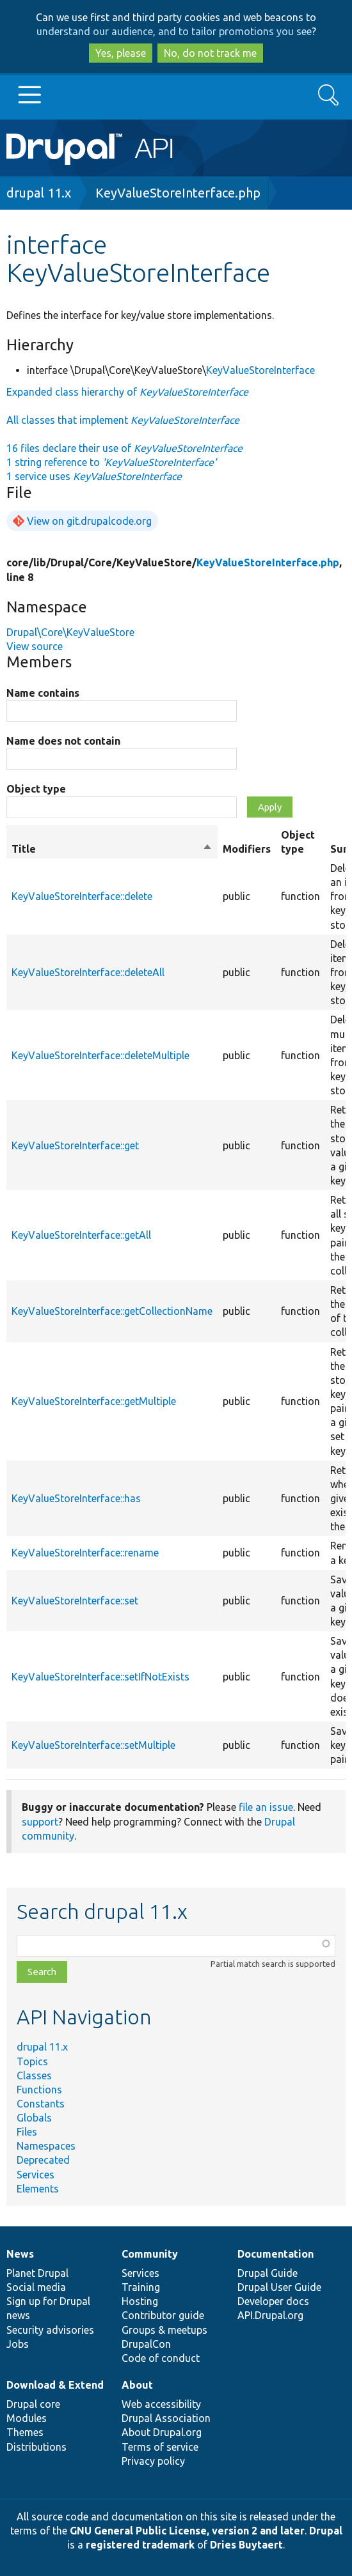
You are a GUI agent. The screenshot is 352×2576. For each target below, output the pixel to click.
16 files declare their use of (124, 448)
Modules (26, 2418)
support (40, 1821)
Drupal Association (166, 2418)
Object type (36, 789)
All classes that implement (122, 420)
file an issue (266, 1807)
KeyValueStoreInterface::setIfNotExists (100, 1676)
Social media (36, 2287)
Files (27, 2132)
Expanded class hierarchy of (127, 392)
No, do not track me (210, 53)
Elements (38, 2188)
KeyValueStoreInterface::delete (82, 896)
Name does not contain (63, 741)
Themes (25, 2432)
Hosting (140, 2301)
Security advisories (50, 2330)
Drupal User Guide (279, 2287)
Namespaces (46, 2146)
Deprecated (43, 2160)
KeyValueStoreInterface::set (75, 1600)
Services (35, 2174)
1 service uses (94, 476)
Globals (34, 2117)
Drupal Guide (267, 2273)
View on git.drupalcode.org (89, 521)
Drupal (325, 2530)
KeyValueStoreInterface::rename (85, 1552)
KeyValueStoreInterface (260, 370)
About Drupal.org (162, 2432)
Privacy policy (153, 2461)
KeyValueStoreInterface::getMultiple (94, 1401)
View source (34, 646)
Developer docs (273, 2301)
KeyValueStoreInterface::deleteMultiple (100, 1055)
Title (112, 849)
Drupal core (33, 2404)
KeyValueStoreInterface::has (76, 1498)
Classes (34, 2075)
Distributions (36, 2447)
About (137, 2385)
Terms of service (160, 2447)
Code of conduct (161, 2358)
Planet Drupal (37, 2273)
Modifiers (247, 849)
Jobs (17, 2344)
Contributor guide (163, 2315)
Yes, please (120, 53)
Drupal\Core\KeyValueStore (70, 632)
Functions (39, 2089)
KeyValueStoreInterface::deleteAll (88, 972)
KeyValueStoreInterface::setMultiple (93, 1745)
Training (141, 2287)
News (20, 2254)
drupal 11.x (38, 192)
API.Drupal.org (270, 2315)
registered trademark (140, 2544)
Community (150, 2254)
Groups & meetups (164, 2330)
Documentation (275, 2254)
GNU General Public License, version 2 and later (187, 2530)
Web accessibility (161, 2404)
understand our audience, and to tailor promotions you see (174, 31)
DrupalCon (146, 2344)
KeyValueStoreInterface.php (177, 192)
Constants (41, 2103)
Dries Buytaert (246, 2544)
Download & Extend (55, 2385)
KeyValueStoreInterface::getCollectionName (112, 1311)
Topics (32, 2061)
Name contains (42, 693)
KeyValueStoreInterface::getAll (81, 1235)
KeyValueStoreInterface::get (75, 1145)
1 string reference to (111, 462)
